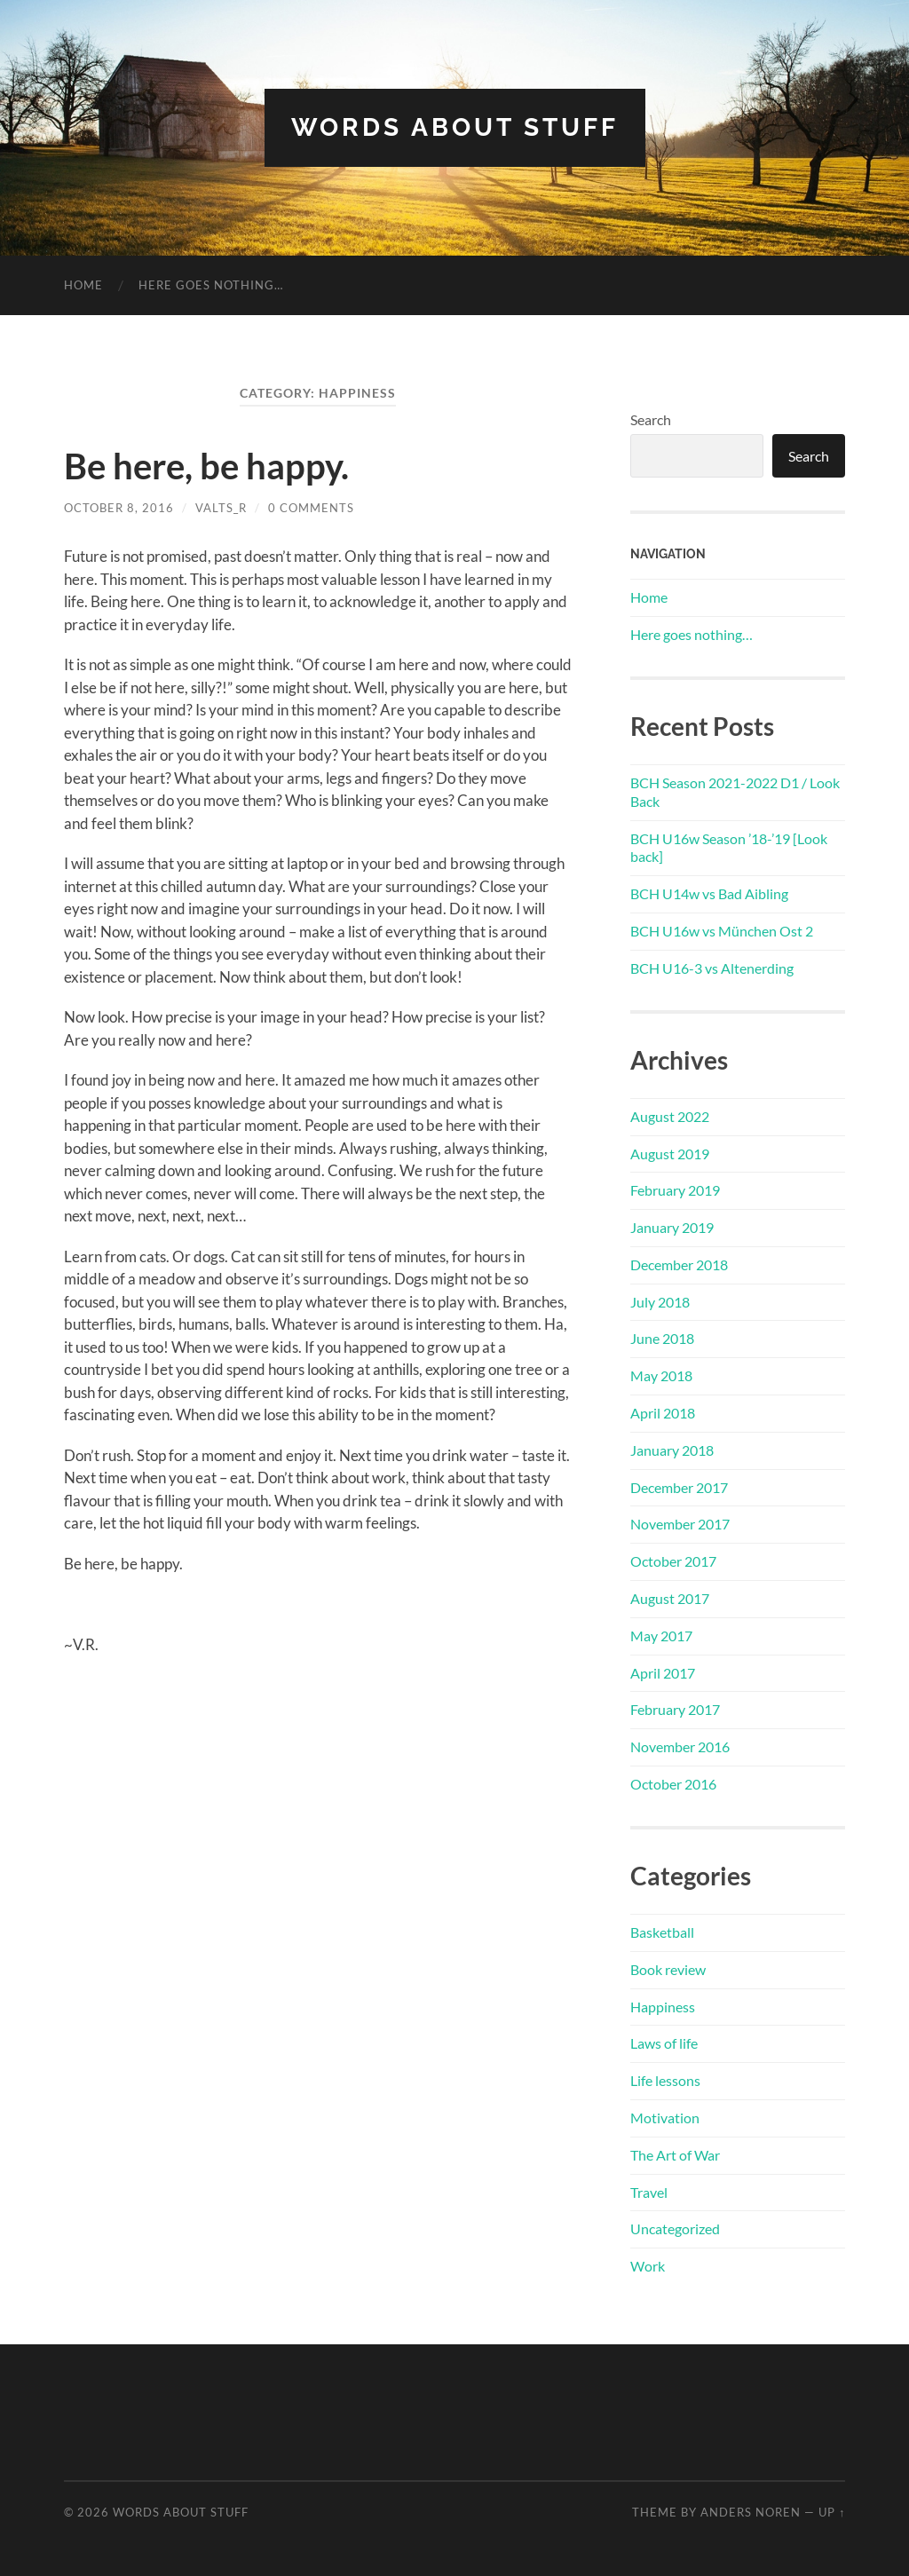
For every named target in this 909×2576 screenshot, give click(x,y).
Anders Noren (750, 2512)
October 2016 (673, 1783)
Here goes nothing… (210, 285)
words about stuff (455, 127)
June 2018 (662, 1338)
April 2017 (662, 1672)
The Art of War (675, 2154)
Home (83, 285)
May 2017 (661, 1635)
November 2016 (680, 1746)
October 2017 (673, 1561)
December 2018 (679, 1264)
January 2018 (672, 1450)
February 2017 (675, 1709)
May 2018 (661, 1375)
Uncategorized (675, 2228)
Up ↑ (831, 2512)
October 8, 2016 (119, 508)
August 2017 (669, 1598)
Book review (668, 1969)
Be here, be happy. (206, 466)
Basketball (662, 1932)
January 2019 (672, 1227)
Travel (649, 2192)
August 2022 (669, 1116)
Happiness (662, 2006)
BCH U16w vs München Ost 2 (721, 930)
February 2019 (675, 1189)
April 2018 (662, 1412)
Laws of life (664, 2043)
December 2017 (679, 1487)
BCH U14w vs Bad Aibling (709, 893)
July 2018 (660, 1301)
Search (650, 419)
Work (647, 2265)
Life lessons (665, 2080)
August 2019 (669, 1153)
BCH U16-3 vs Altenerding (712, 968)
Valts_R (221, 508)
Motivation (665, 2117)
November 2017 (680, 1523)
